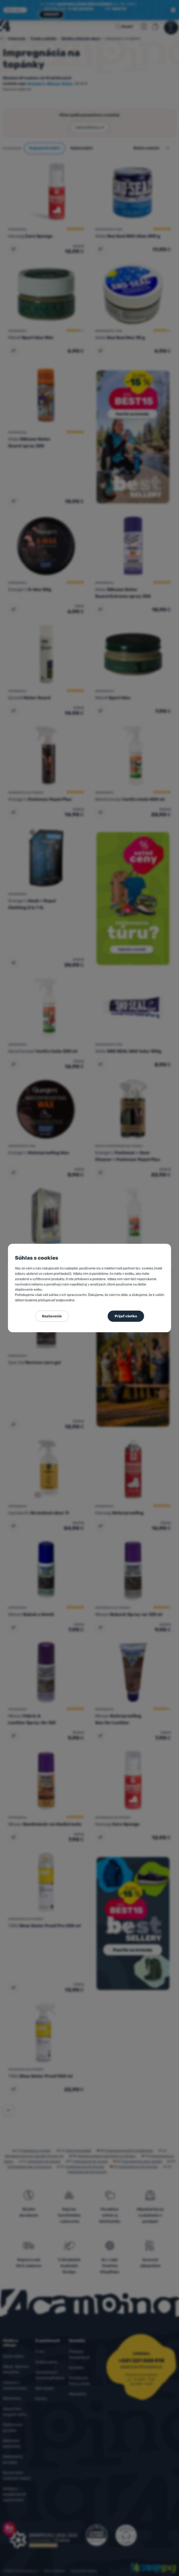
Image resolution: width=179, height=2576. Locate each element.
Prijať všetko (126, 1316)
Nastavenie (52, 1316)
